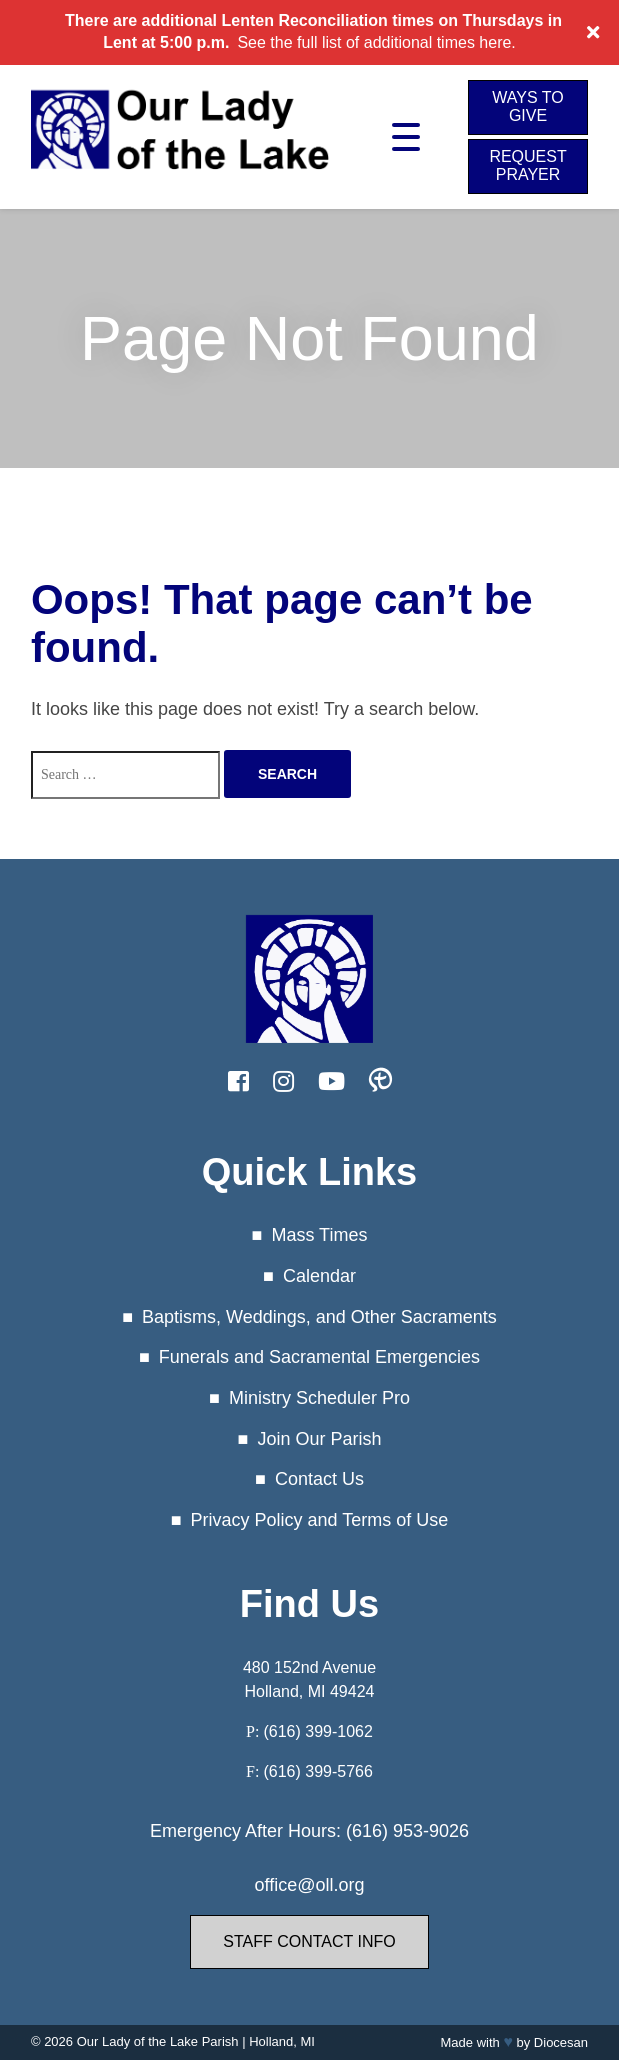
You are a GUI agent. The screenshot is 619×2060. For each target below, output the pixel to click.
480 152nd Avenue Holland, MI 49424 (309, 1679)
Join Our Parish (319, 1439)
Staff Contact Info (309, 1941)
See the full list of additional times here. (376, 42)
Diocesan (561, 2042)
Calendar (319, 1276)
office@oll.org (310, 1885)
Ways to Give (527, 106)
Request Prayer (527, 165)
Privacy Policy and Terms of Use (320, 1520)
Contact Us (319, 1479)
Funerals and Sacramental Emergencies (319, 1357)
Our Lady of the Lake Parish (158, 2041)
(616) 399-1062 (317, 1731)
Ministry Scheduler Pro (319, 1398)
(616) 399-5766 (317, 1771)
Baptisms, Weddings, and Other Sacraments (319, 1316)
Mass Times (319, 1235)
